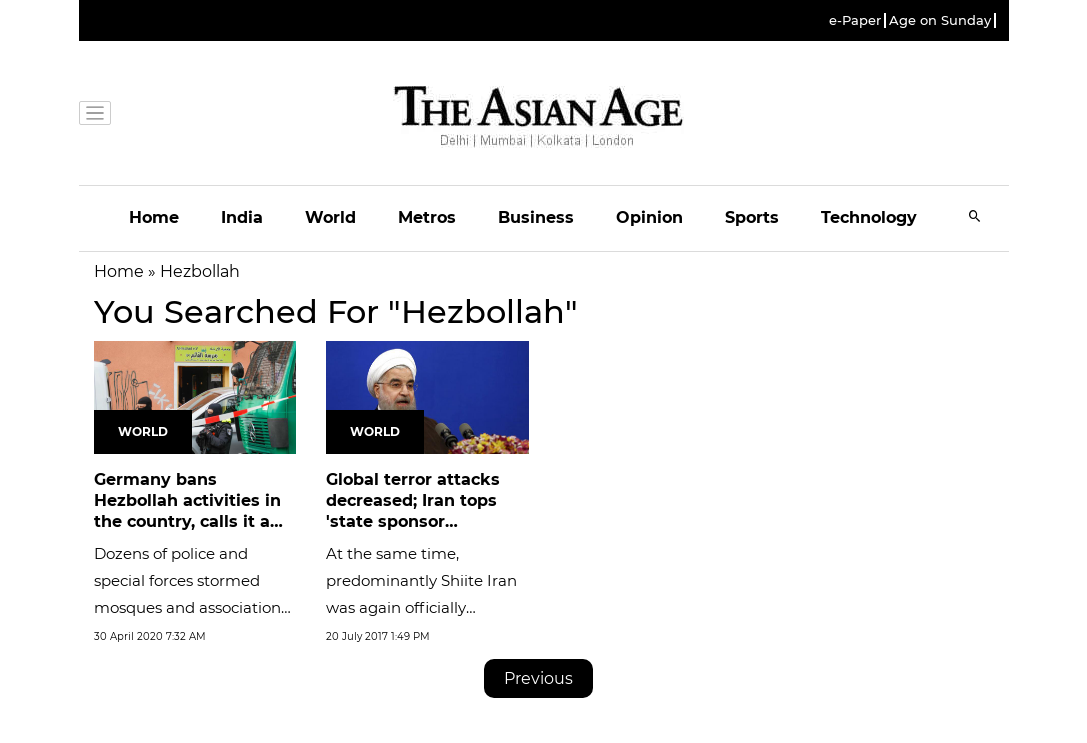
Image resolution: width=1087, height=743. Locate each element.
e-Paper (855, 20)
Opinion (649, 217)
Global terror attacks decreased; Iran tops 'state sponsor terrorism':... (413, 510)
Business (536, 217)
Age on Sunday (940, 20)
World (330, 217)
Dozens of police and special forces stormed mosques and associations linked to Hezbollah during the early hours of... (193, 607)
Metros (427, 217)
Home (154, 217)
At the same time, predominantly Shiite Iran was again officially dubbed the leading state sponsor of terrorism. (421, 607)
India (242, 217)
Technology (869, 217)
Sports (752, 217)
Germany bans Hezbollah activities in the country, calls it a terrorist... (187, 510)
